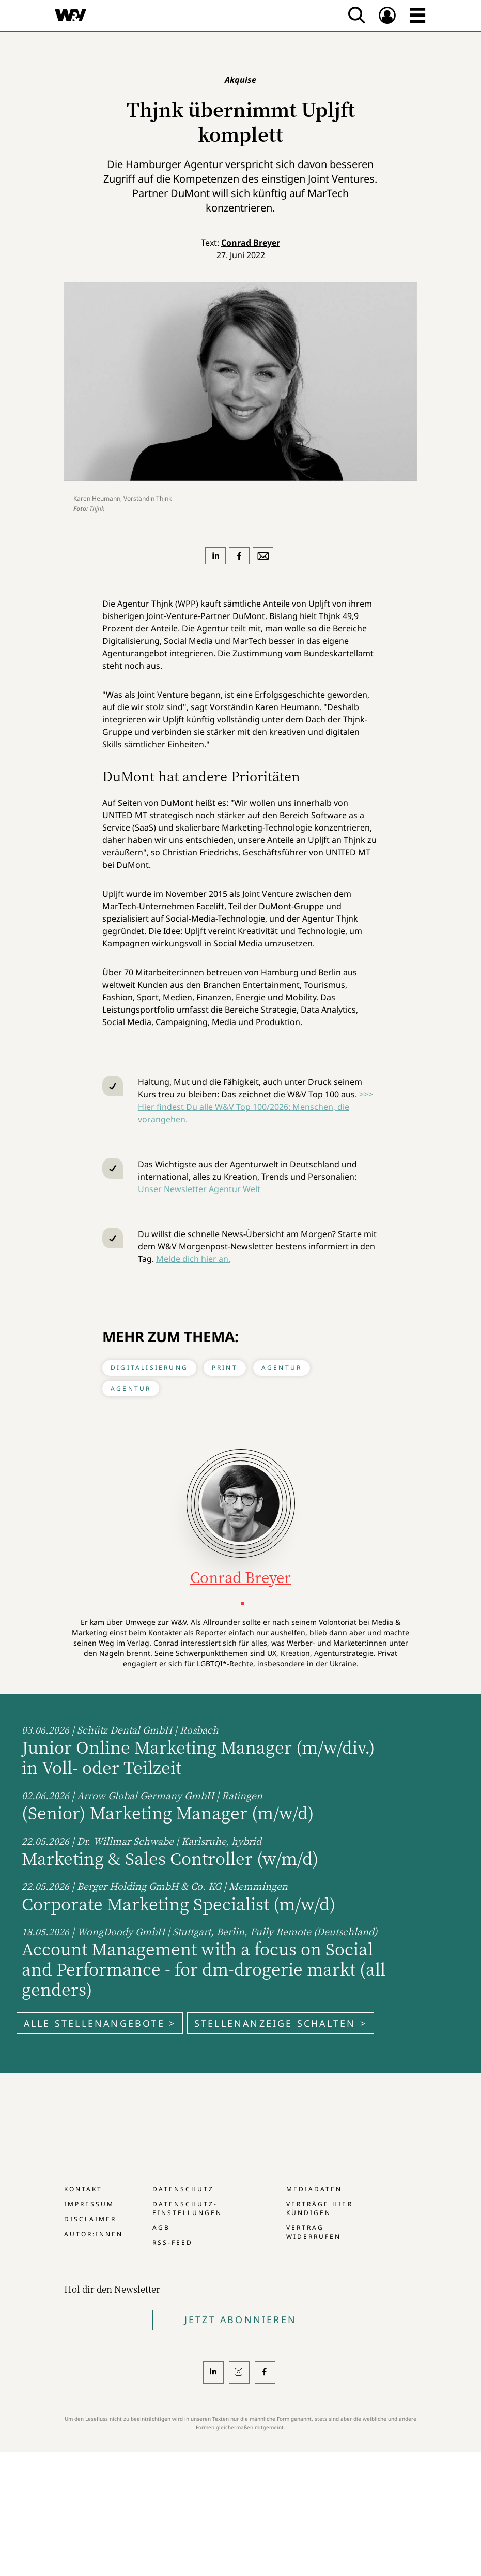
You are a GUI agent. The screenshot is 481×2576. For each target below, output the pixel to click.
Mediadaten (314, 2189)
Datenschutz (183, 2189)
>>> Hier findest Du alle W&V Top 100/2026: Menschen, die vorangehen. (255, 1107)
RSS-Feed (172, 2242)
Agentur (281, 1367)
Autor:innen (93, 2233)
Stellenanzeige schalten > (280, 2023)
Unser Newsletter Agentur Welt (199, 1189)
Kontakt (83, 2189)
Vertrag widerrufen (313, 2232)
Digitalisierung (149, 1367)
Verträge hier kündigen (319, 2208)
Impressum (89, 2204)
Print (225, 1367)
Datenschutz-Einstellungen (187, 2208)
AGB (161, 2227)
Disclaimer (90, 2219)
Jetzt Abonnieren (240, 2319)
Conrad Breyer (250, 242)
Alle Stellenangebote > (100, 2023)
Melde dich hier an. (193, 1258)
